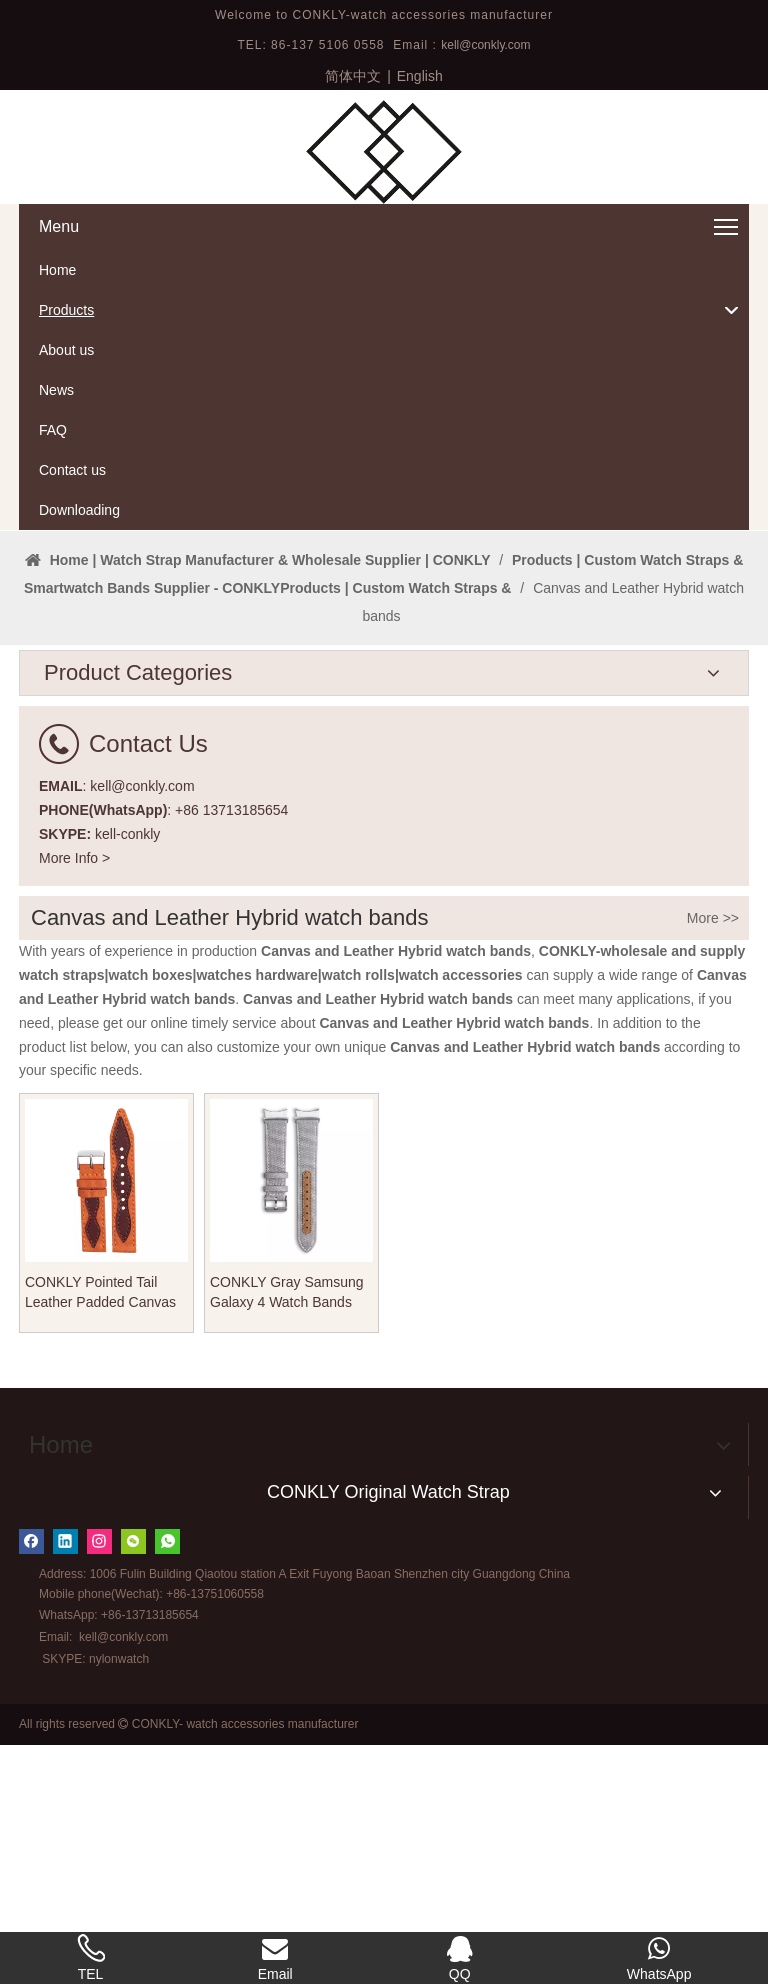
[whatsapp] (167, 1780)
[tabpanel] (384, 650)
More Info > (74, 1097)
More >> (713, 1157)
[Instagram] (99, 1780)
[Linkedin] (65, 1780)
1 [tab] (384, 736)
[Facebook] (31, 1780)
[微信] (133, 1780)
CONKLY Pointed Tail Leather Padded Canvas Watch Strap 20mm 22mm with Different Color (106, 1532)
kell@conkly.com (485, 45)
